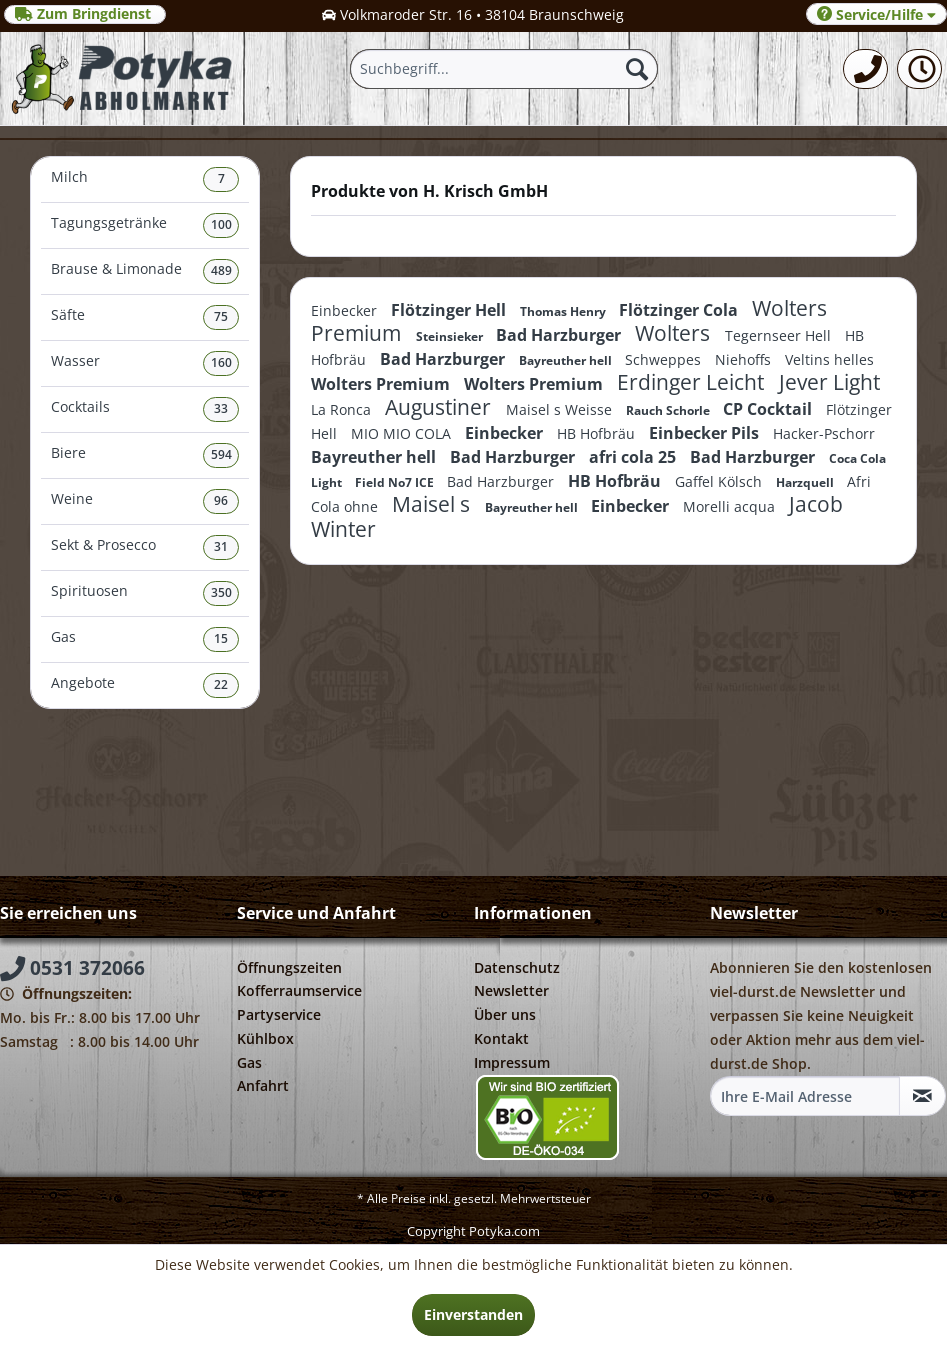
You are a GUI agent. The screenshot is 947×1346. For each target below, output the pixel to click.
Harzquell (806, 482)
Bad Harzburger (560, 335)
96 (221, 500)
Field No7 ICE (396, 482)
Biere (145, 455)
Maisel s (433, 504)
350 (221, 592)
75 (221, 316)
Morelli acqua (731, 506)
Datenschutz (517, 967)
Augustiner (440, 407)
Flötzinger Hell (450, 310)
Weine (145, 501)
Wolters (675, 333)
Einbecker (346, 310)
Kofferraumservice (299, 990)
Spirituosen (145, 593)
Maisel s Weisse (561, 409)
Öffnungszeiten (289, 967)
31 (221, 546)
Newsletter (511, 990)
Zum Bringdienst (85, 14)
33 (221, 408)
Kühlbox (265, 1038)
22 (221, 684)
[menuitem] (865, 69)
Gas (145, 639)
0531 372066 (72, 968)
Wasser (145, 363)
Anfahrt (263, 1085)
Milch (145, 179)
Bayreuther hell (567, 360)
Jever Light (829, 382)
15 (221, 638)
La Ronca (343, 409)
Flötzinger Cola (680, 310)
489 (221, 270)
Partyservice (279, 1014)
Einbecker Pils (706, 433)
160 (221, 362)
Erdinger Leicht (693, 382)
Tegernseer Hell (780, 335)
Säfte (145, 317)
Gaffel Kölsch (720, 481)
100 (221, 224)
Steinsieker (451, 336)
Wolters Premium (382, 384)
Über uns (505, 1014)
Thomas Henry (564, 311)
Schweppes (665, 359)
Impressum (512, 1062)
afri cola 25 (634, 457)
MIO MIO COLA (403, 433)
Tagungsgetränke (145, 225)
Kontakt (501, 1038)
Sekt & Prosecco (145, 547)
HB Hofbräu (598, 433)
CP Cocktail (769, 409)
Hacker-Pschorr (824, 433)
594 (221, 454)
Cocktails (145, 409)
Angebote (145, 685)
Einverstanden (473, 1314)
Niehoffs (745, 359)
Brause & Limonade (145, 271)
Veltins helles (829, 359)
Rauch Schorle (669, 410)
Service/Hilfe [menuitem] (876, 14)
